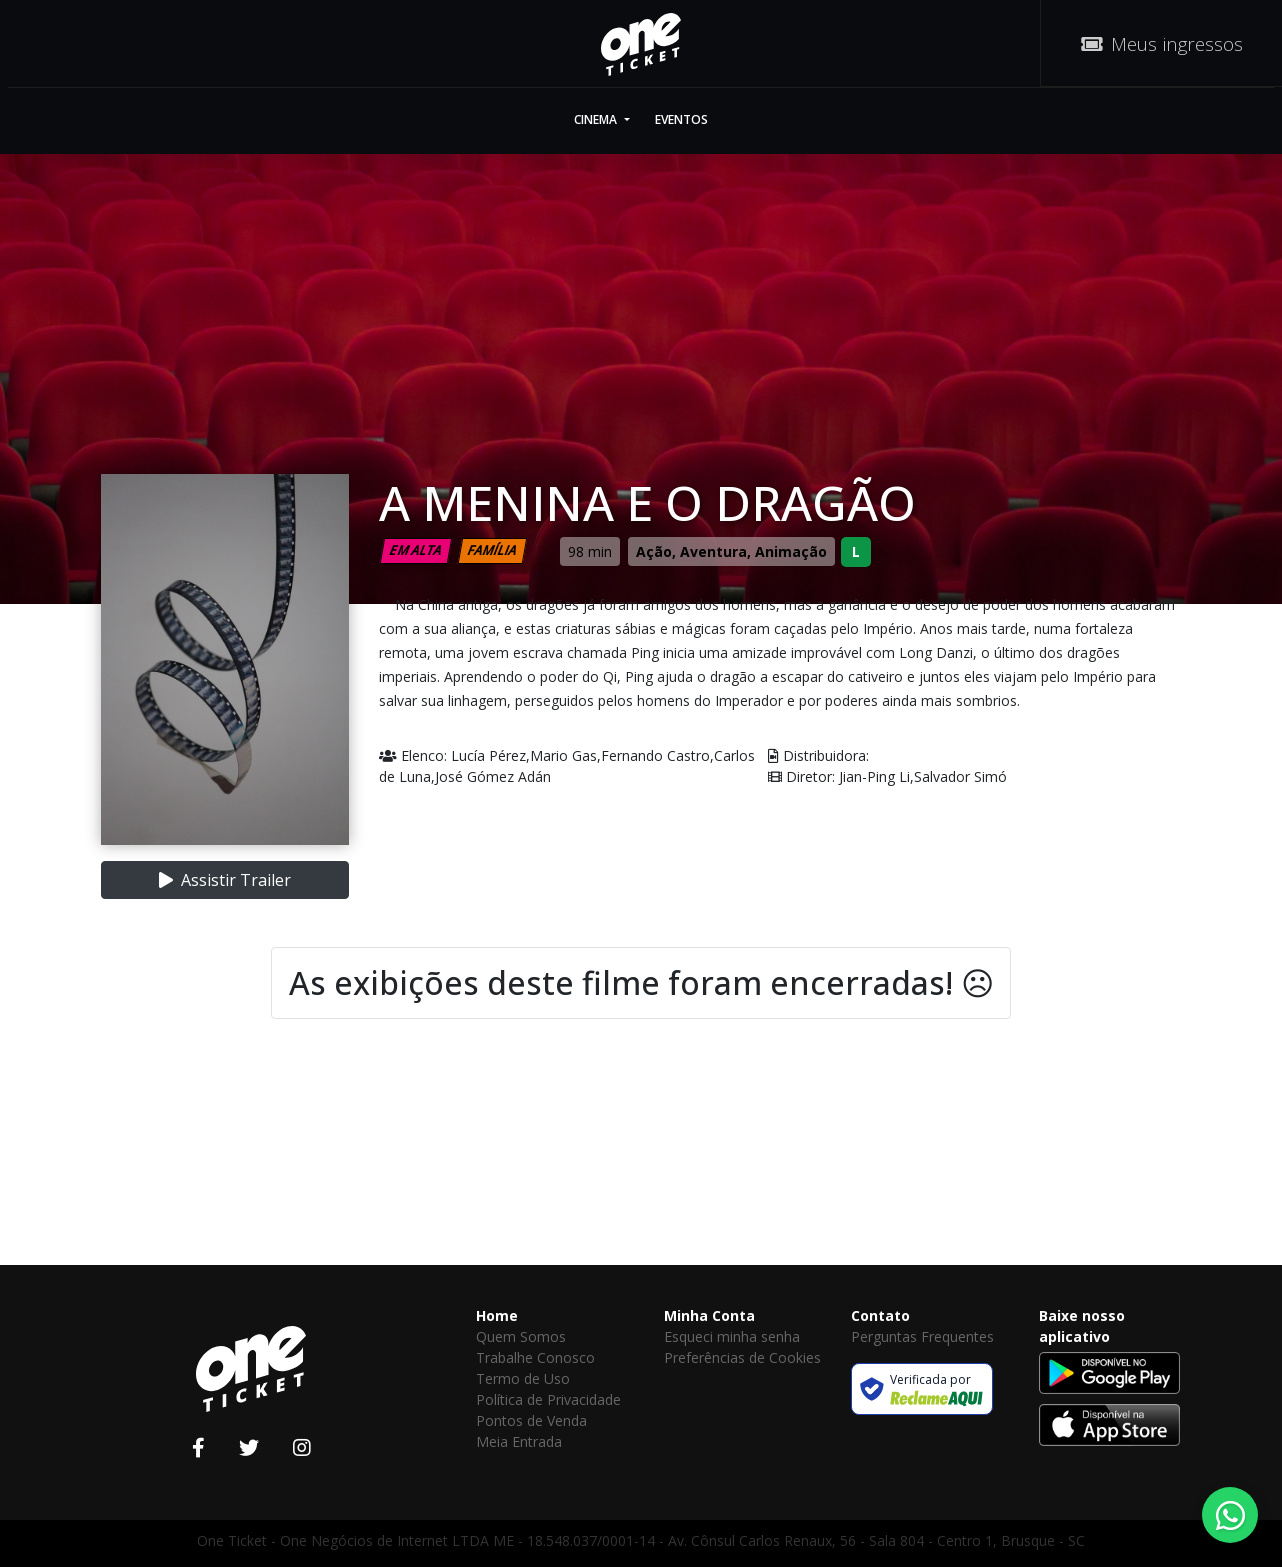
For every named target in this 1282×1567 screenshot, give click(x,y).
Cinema (597, 119)
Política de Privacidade (548, 1399)
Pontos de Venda (531, 1420)
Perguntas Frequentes (922, 1336)
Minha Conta (709, 1315)
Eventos (681, 119)
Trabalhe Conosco (535, 1357)
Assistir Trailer (225, 880)
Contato (880, 1315)
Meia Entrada (519, 1441)
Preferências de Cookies (742, 1357)
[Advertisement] (641, 1174)
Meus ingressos (1162, 43)
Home (497, 1315)
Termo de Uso (523, 1378)
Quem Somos (521, 1336)
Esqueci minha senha (732, 1336)
